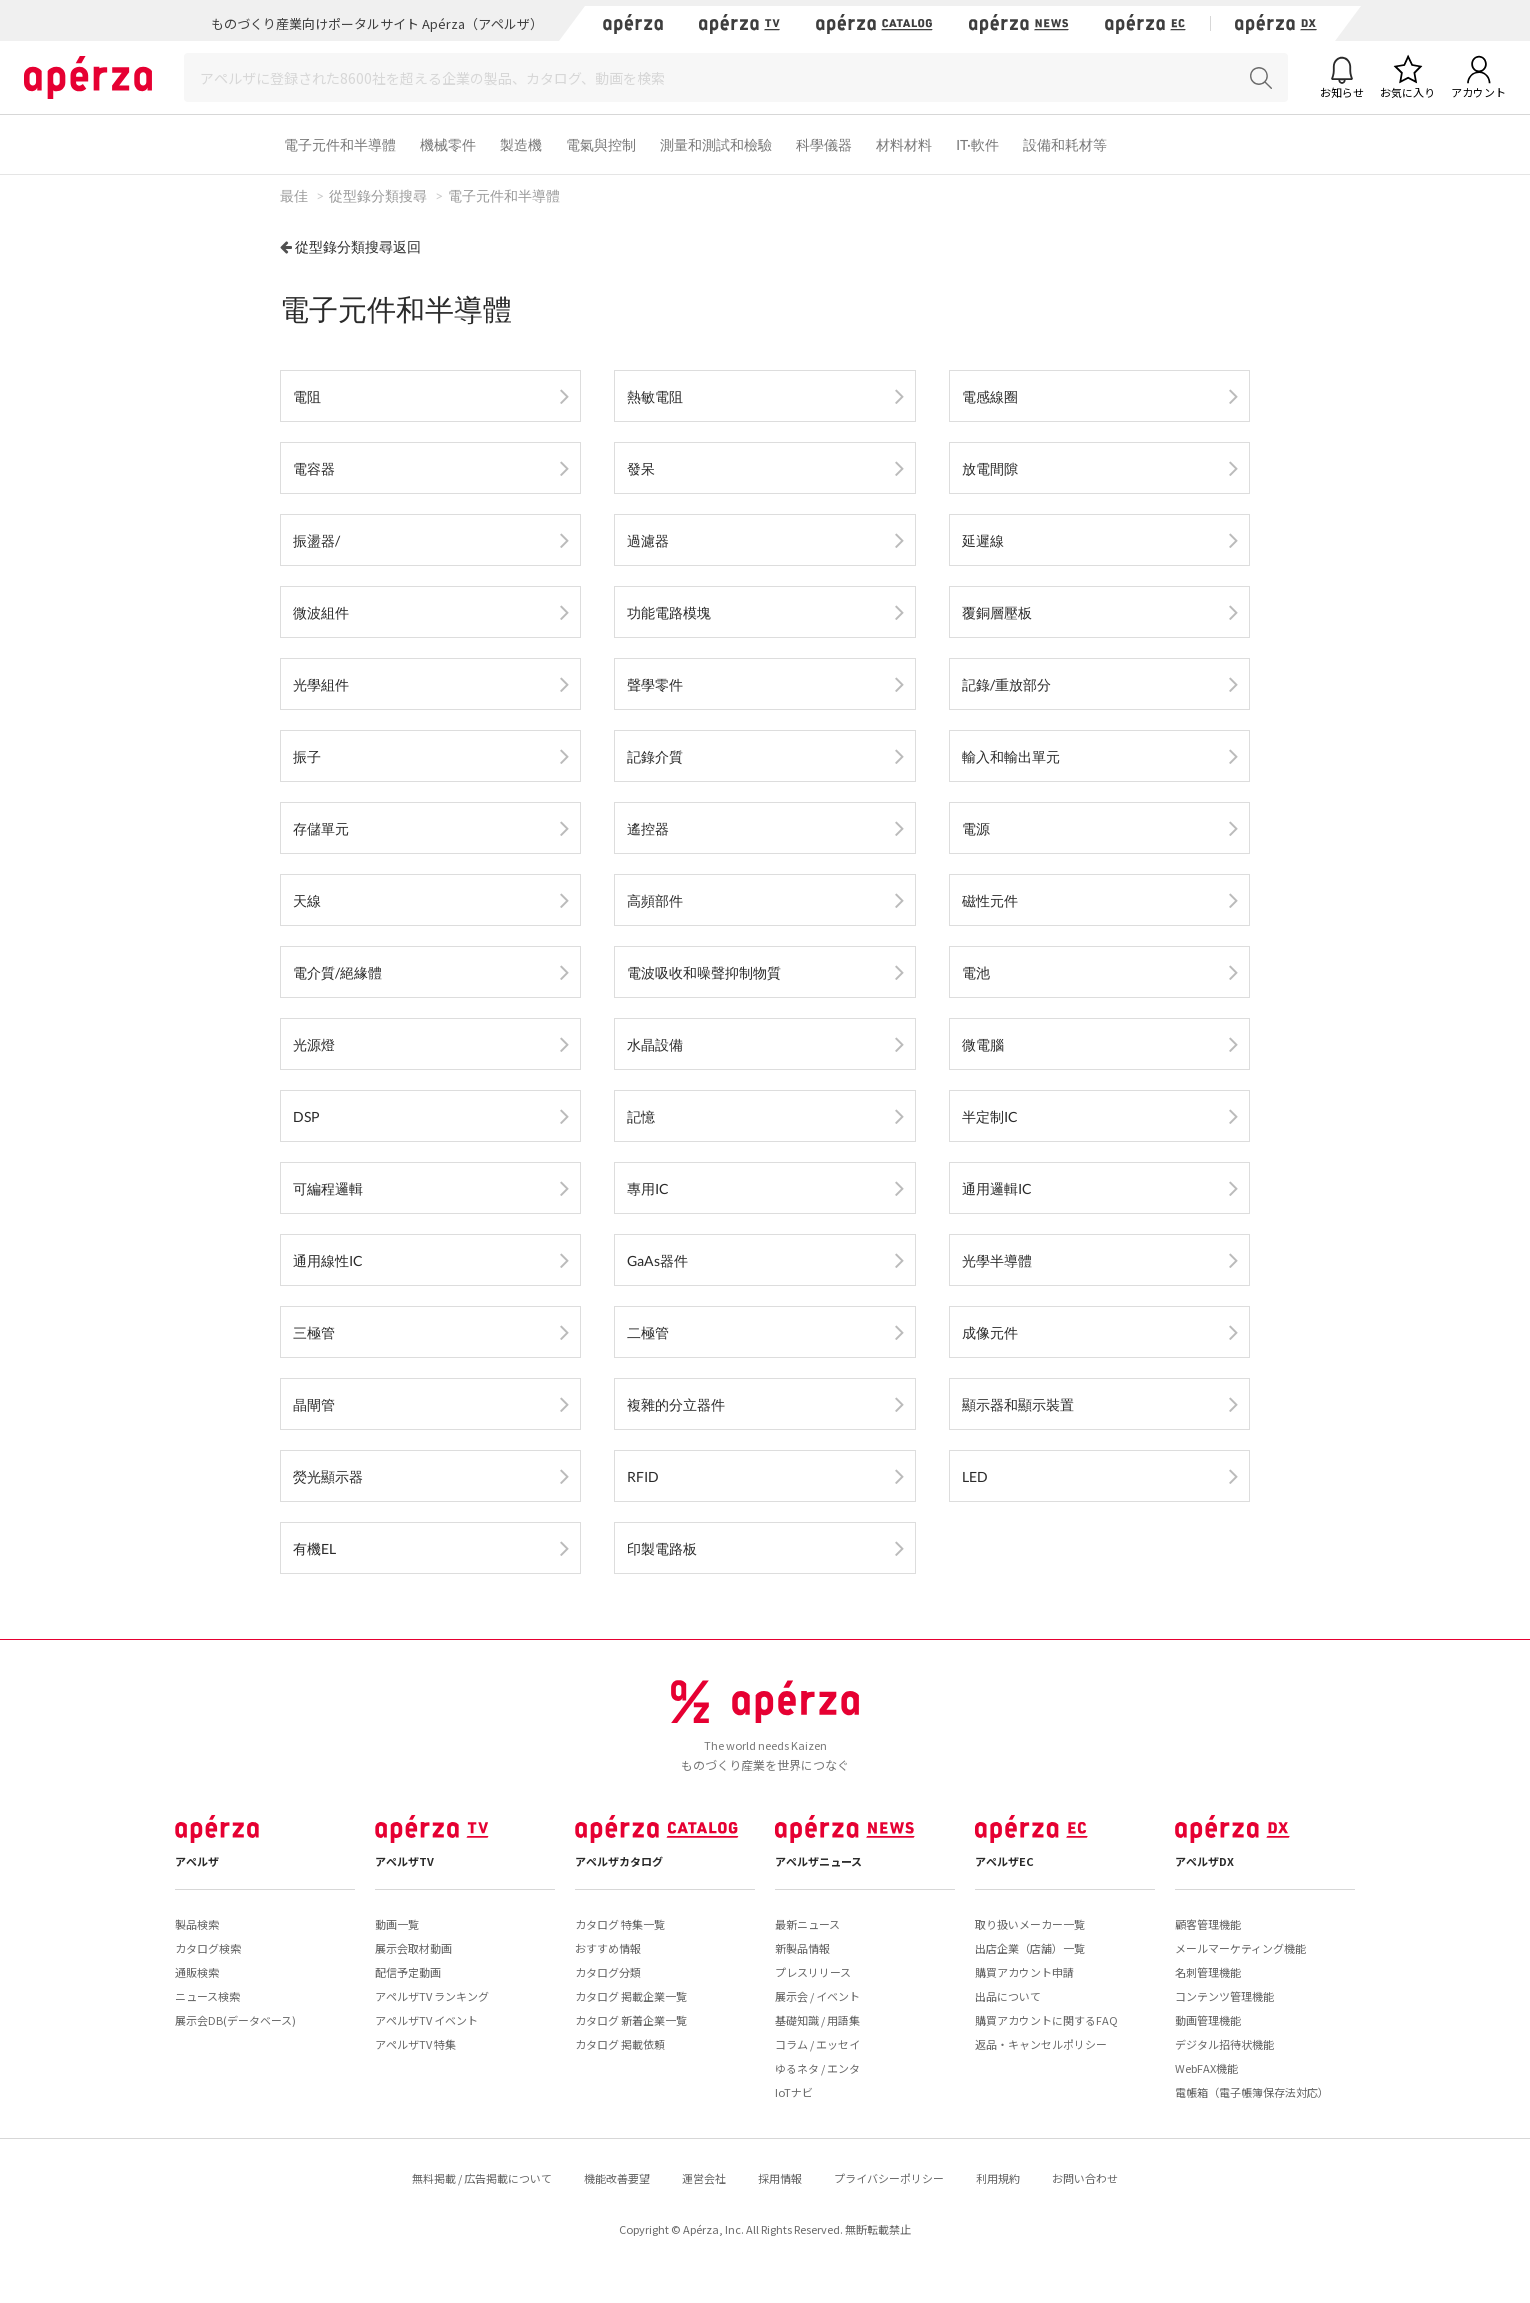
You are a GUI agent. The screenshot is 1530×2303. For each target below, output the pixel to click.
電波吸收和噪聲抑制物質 (704, 972)
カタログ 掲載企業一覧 (631, 1996)
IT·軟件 (977, 144)
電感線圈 (990, 396)
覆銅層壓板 (997, 612)
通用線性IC (328, 1260)
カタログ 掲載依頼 (620, 2044)
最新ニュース (807, 1924)
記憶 (641, 1116)
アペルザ (197, 1861)
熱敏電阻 (655, 396)
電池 (976, 972)
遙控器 (648, 828)
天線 (307, 900)
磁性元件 (990, 900)
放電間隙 (990, 468)
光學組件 (321, 684)
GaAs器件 (657, 1260)
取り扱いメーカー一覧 (1030, 1924)
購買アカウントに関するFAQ (1046, 2020)
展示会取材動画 (413, 1948)
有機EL (314, 1548)
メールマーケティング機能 (1240, 1948)
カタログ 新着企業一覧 (631, 2020)
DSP (306, 1116)
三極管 (314, 1332)
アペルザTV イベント (426, 2020)
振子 (307, 756)
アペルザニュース (818, 1861)
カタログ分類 (608, 1972)
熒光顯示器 (328, 1476)
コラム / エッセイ (817, 2044)
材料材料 (904, 144)
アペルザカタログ (619, 1861)
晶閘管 (314, 1404)
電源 (976, 828)
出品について (1008, 1996)
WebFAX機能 (1206, 2068)
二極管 (648, 1332)
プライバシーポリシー (889, 2178)
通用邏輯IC (997, 1188)
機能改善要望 (617, 2178)
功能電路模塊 (669, 612)
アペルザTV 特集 (415, 2044)
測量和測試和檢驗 (716, 144)
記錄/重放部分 (1006, 684)
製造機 (521, 144)
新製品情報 (802, 1948)
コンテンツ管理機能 (1224, 1996)
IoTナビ (794, 2092)
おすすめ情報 (608, 1948)
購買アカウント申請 (1024, 1972)
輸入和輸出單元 (1011, 756)
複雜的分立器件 (676, 1404)
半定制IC (990, 1116)
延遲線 (983, 540)
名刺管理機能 (1208, 1972)
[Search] (736, 77)
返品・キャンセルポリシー (1041, 2044)
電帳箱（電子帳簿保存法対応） (1252, 2092)
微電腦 (983, 1044)
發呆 (641, 468)
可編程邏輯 (328, 1188)
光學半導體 (997, 1260)
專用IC (648, 1188)
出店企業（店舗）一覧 (1030, 1948)
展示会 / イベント (817, 1996)
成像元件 (990, 1332)
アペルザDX (1204, 1861)
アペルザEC (1004, 1861)
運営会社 (704, 2178)
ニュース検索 (207, 1996)
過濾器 (648, 540)
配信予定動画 (408, 1972)
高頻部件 (655, 900)
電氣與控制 (601, 144)
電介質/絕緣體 (337, 972)
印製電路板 (662, 1548)
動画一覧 (397, 1924)
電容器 (314, 468)
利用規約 (998, 2178)
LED (975, 1476)
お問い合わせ (1085, 2178)
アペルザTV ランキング (432, 1996)
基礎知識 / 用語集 (817, 2020)
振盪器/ (316, 540)
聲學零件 (655, 684)
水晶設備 (655, 1044)
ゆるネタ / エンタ (817, 2068)
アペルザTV (404, 1861)
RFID (643, 1476)
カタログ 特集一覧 (620, 1924)
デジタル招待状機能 (1224, 2044)
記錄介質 (655, 756)
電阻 (307, 396)
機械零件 (448, 144)
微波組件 (321, 612)
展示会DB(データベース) (235, 2020)
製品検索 (197, 1924)
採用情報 (780, 2178)
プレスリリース (813, 1972)
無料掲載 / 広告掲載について (482, 2178)
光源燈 (314, 1044)
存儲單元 (321, 828)
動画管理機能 (1208, 2020)
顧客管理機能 (1208, 1924)
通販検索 (197, 1972)
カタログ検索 (208, 1948)
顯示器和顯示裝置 (1018, 1404)
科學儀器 (824, 144)
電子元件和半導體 (340, 144)
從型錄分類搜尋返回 (358, 246)
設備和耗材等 (1065, 144)
